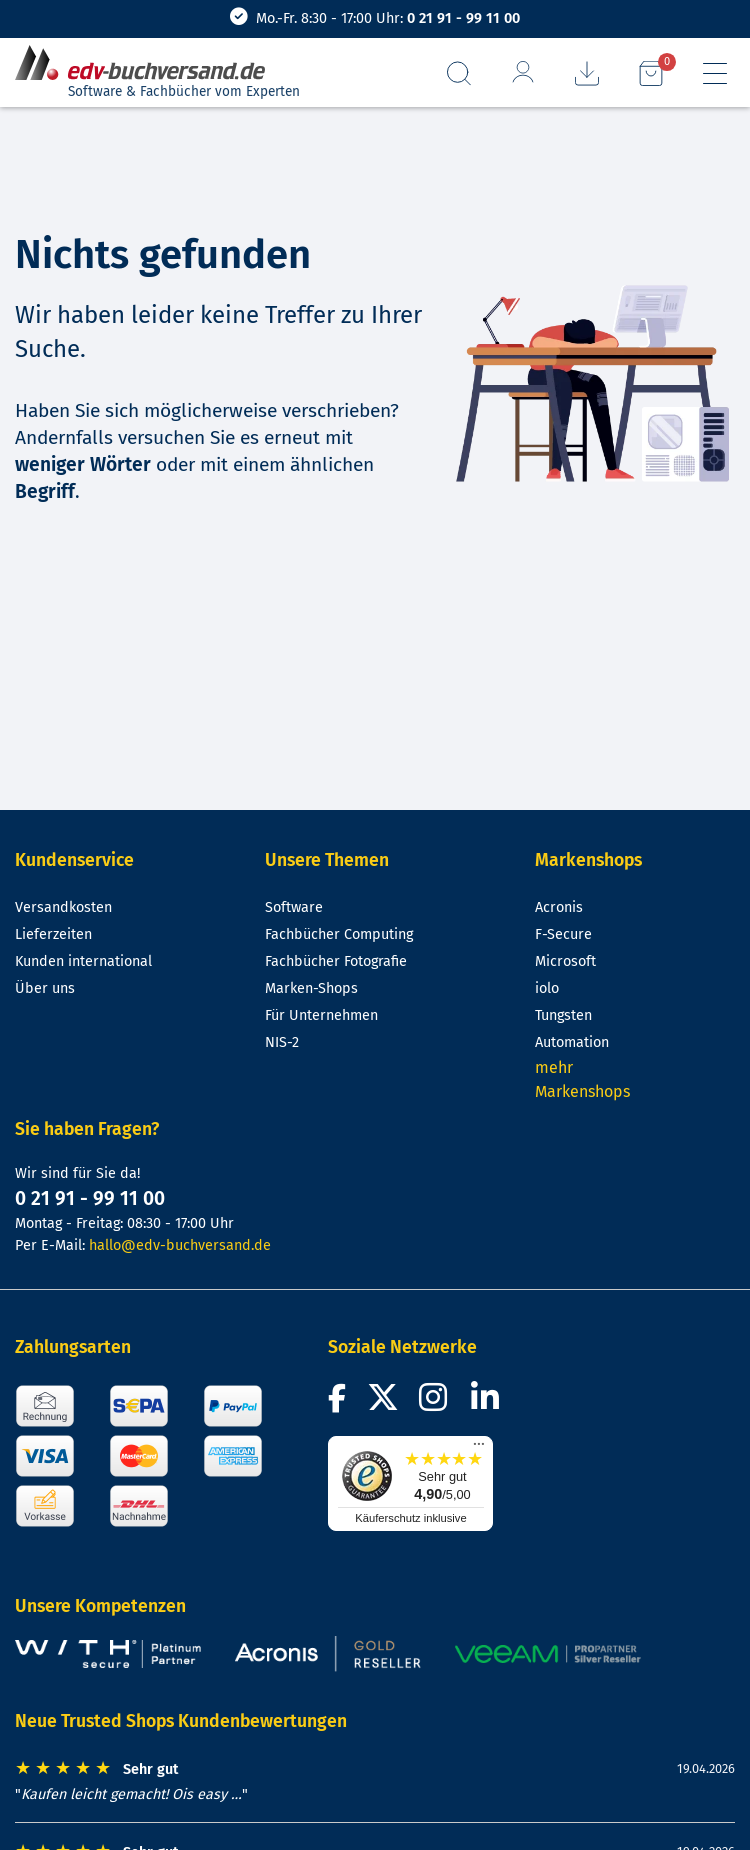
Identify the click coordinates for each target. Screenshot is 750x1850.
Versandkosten (63, 907)
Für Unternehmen (321, 1015)
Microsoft (565, 961)
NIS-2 (282, 1042)
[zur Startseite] (148, 63)
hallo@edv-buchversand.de (180, 1245)
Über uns (45, 988)
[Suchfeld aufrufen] (459, 73)
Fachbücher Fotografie (336, 961)
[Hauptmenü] (715, 73)
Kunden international (83, 961)
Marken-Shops (311, 988)
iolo (547, 988)
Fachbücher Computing (339, 934)
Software (294, 907)
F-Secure (563, 934)
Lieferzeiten (53, 934)
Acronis (559, 907)
